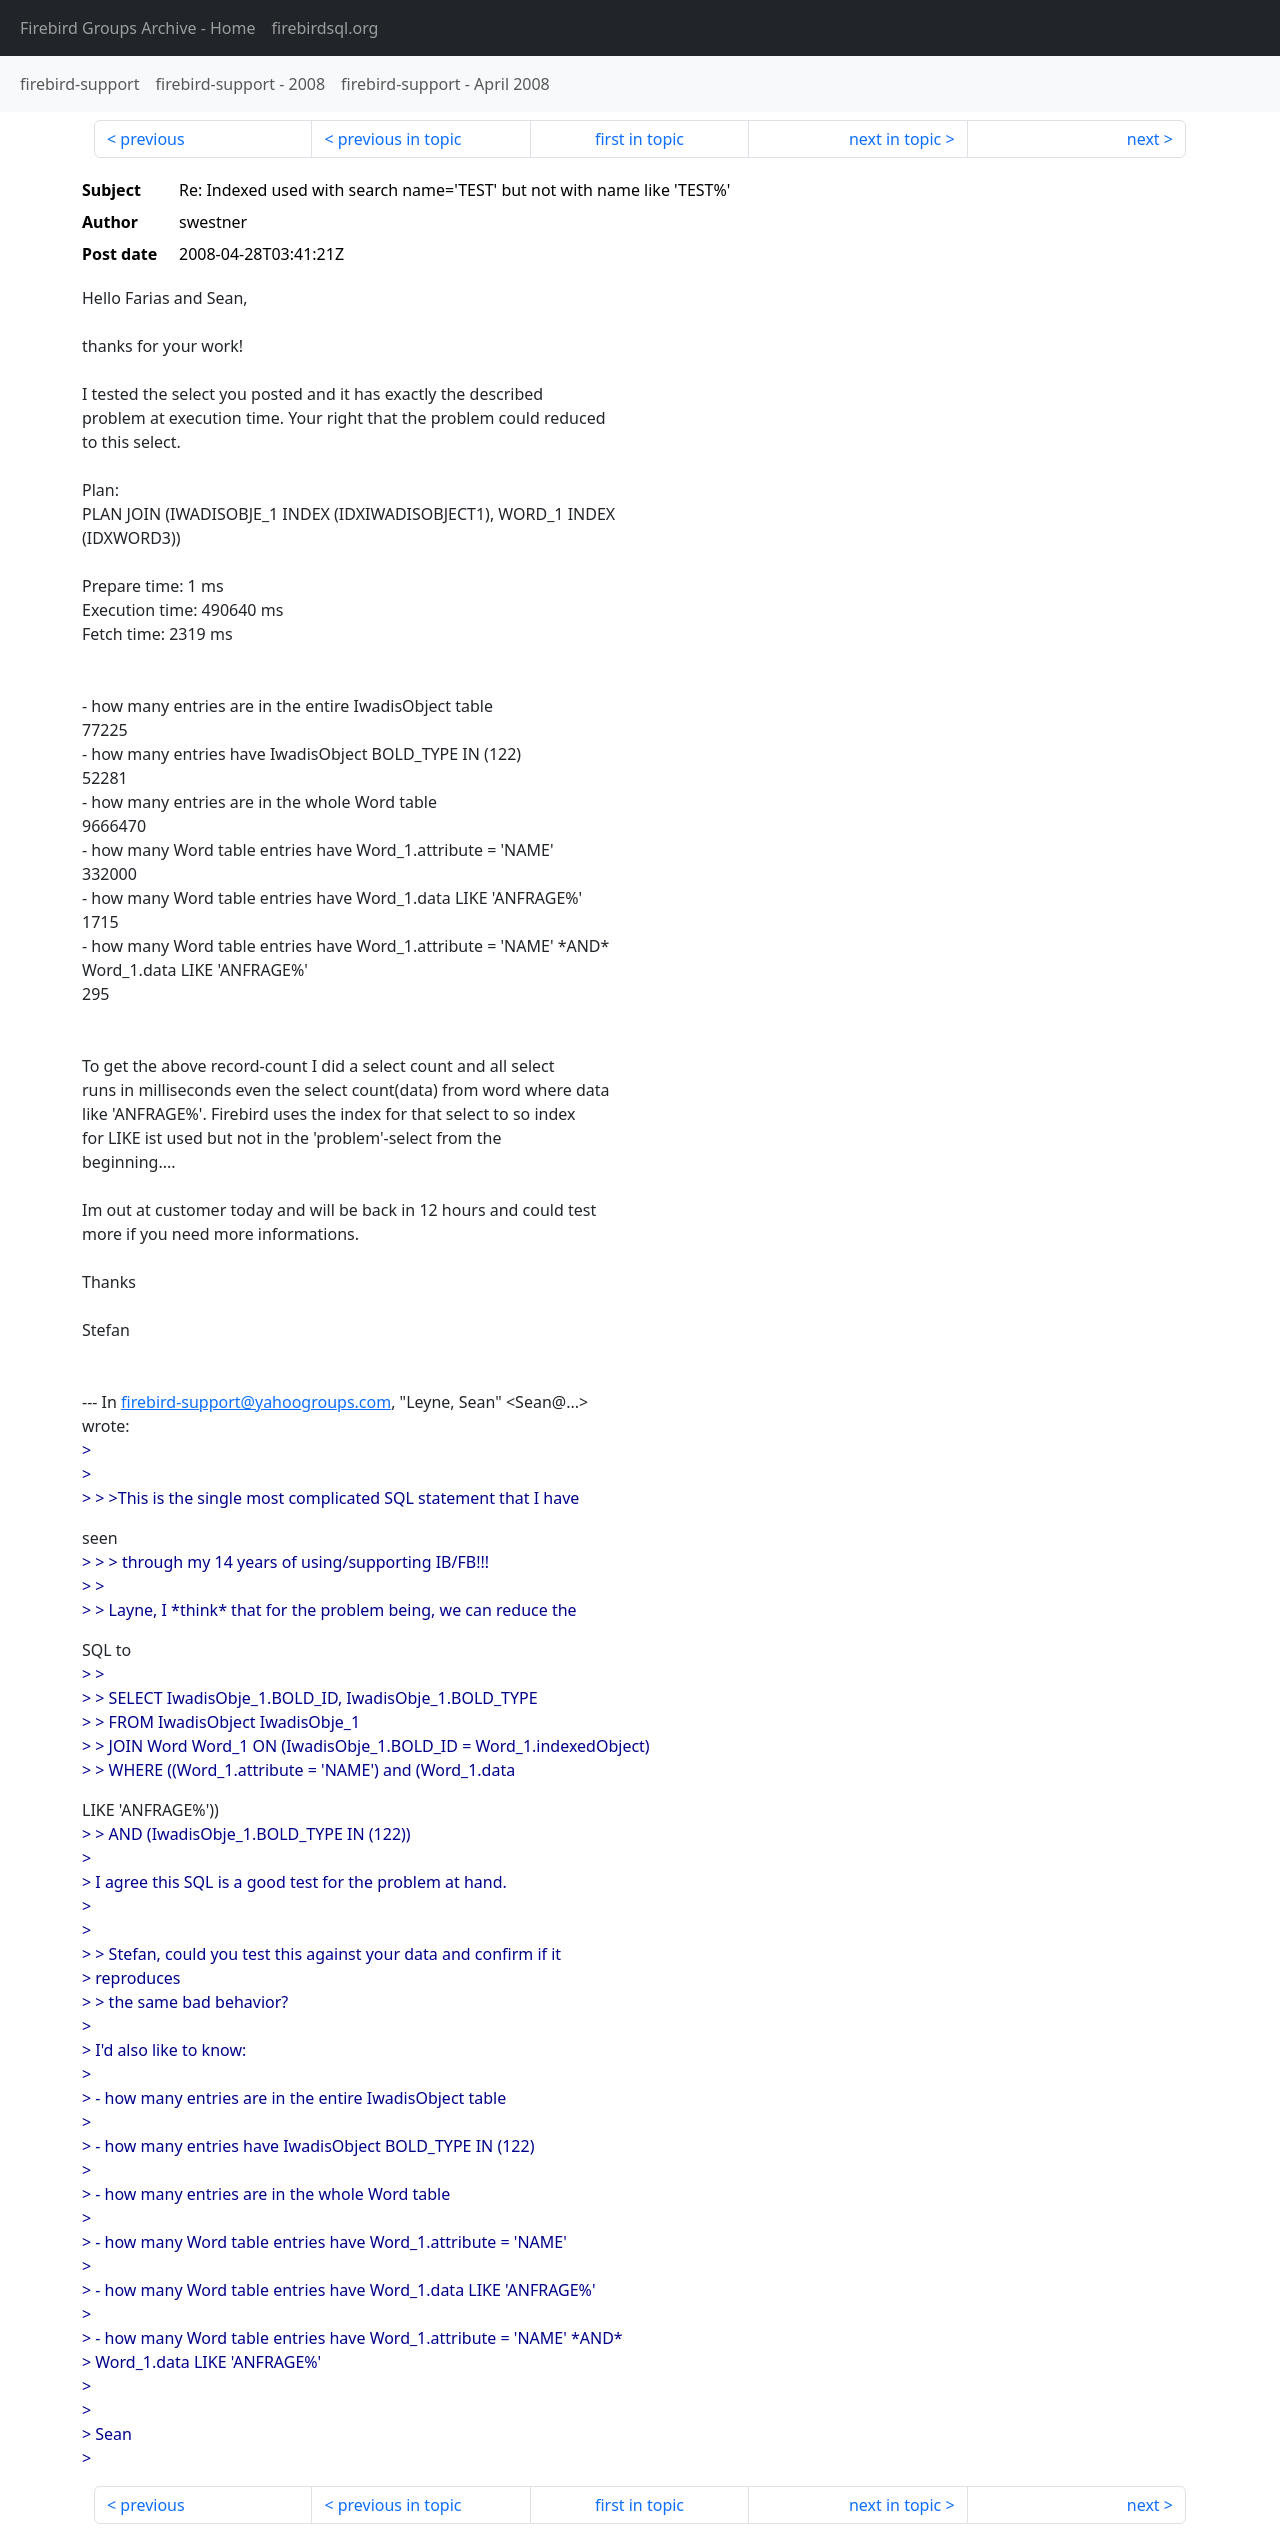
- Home (138, 28)
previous (152, 139)
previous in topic (400, 139)
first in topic (639, 139)
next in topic (895, 139)
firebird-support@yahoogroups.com (256, 1402)
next (1143, 139)
